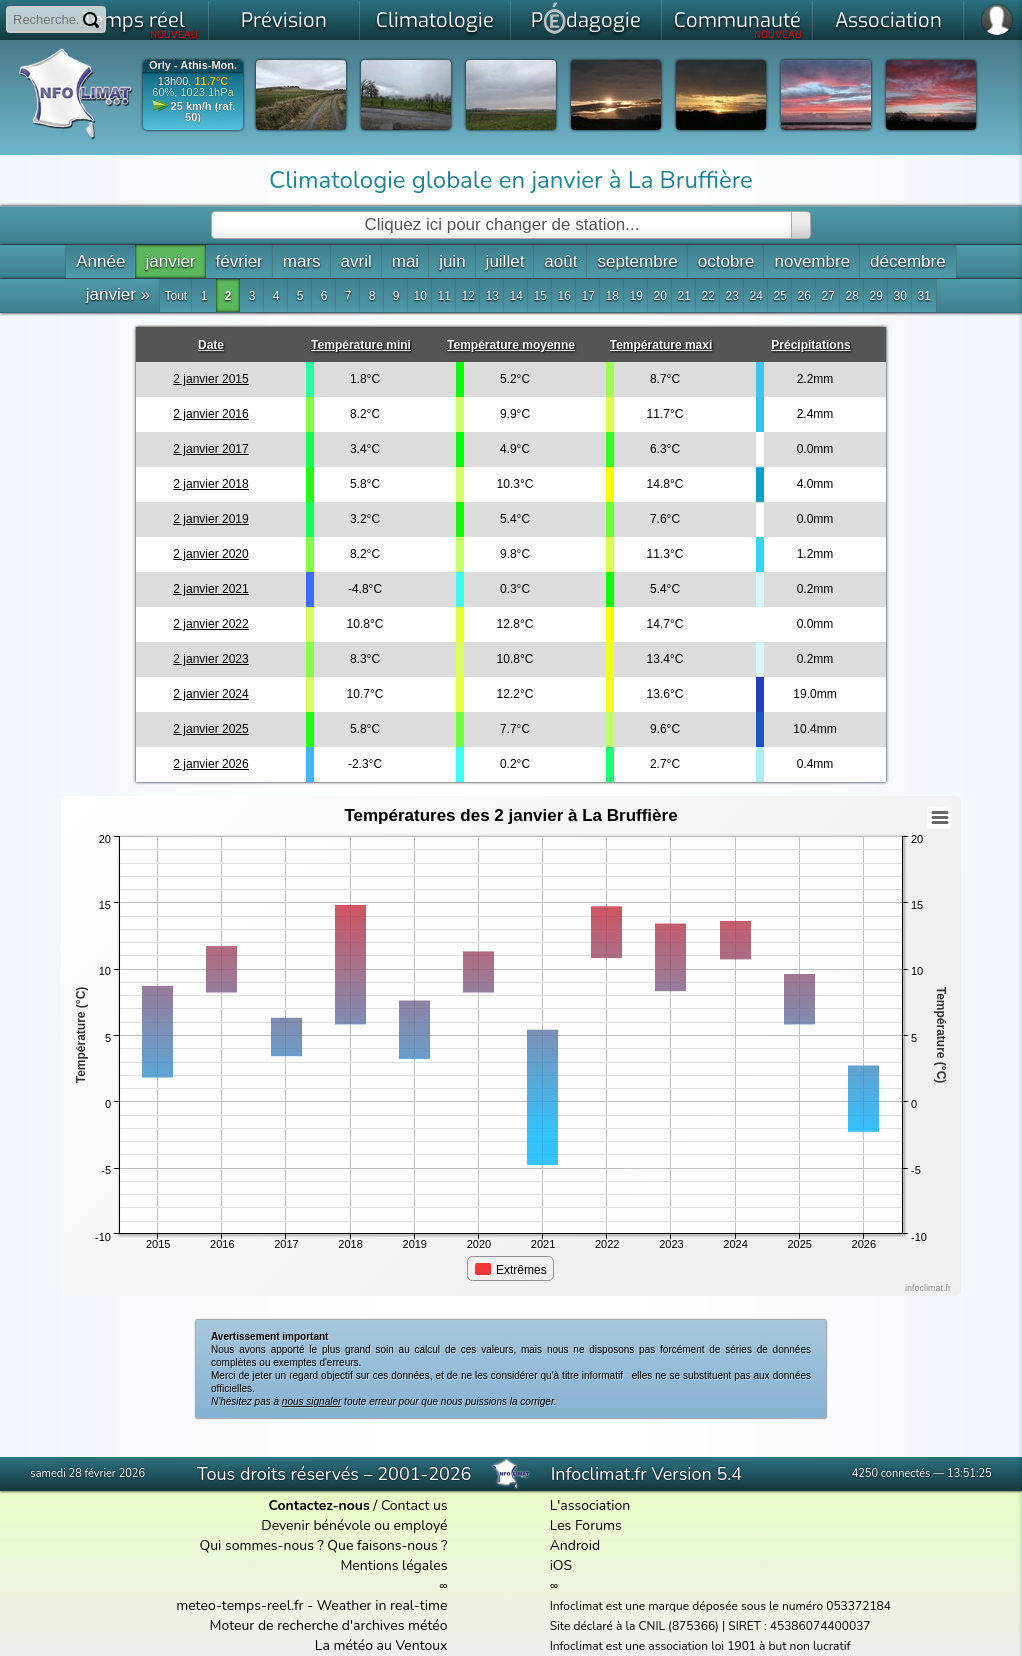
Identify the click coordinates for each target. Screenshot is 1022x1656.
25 (780, 296)
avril (356, 261)
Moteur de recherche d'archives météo (328, 1625)
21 (684, 296)
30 (900, 296)
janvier (170, 261)
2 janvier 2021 (210, 589)
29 (876, 296)
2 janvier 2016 (210, 414)
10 (420, 296)
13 (492, 296)
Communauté (738, 24)
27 (828, 296)
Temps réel (140, 24)
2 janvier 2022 (210, 624)
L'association (590, 1505)
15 (540, 296)
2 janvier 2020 (210, 554)
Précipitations (810, 345)
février (239, 261)
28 (852, 296)
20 (660, 296)
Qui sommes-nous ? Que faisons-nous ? (323, 1545)
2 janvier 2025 (210, 729)
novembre (812, 261)
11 (444, 296)
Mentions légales (393, 1565)
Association (888, 20)
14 (516, 296)
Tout (176, 296)
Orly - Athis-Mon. (193, 65)
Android (575, 1545)
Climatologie (435, 20)
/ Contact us (358, 1505)
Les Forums (586, 1525)
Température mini (361, 345)
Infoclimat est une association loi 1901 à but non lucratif (700, 1646)
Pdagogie (586, 18)
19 (636, 296)
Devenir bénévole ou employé (354, 1525)
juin (452, 261)
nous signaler (311, 1401)
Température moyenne (511, 345)
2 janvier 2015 (210, 379)
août (560, 261)
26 (804, 296)
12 (468, 296)
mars (302, 261)
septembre (637, 261)
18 (612, 296)
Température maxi (661, 345)
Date (211, 345)
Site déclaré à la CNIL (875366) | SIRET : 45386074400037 (710, 1626)
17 (588, 296)
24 (756, 296)
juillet (505, 261)
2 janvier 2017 (210, 449)
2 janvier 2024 (210, 694)
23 (732, 296)
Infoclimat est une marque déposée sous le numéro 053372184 (720, 1606)
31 (924, 296)
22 (708, 296)
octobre (726, 261)
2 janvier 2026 (210, 764)
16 (564, 296)
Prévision (284, 20)
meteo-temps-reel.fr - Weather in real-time (311, 1605)
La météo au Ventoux (381, 1645)
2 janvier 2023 (210, 659)
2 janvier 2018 (210, 484)
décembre (908, 261)
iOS (561, 1565)
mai (405, 261)
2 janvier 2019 (210, 519)
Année (100, 261)
